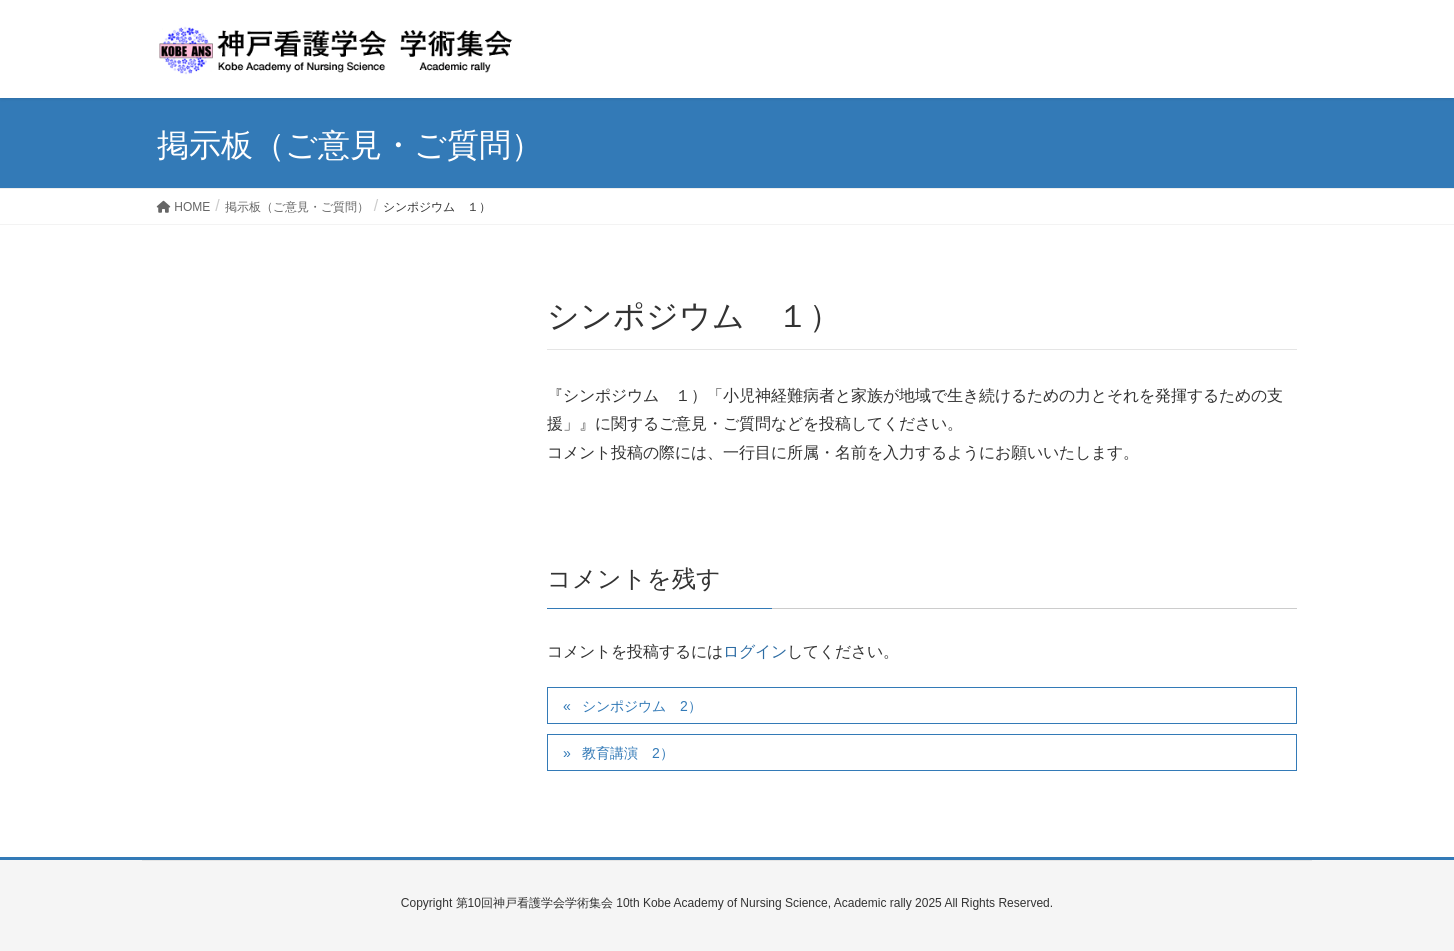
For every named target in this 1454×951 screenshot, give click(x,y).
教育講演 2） (628, 753)
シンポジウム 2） (642, 706)
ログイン (755, 651)
